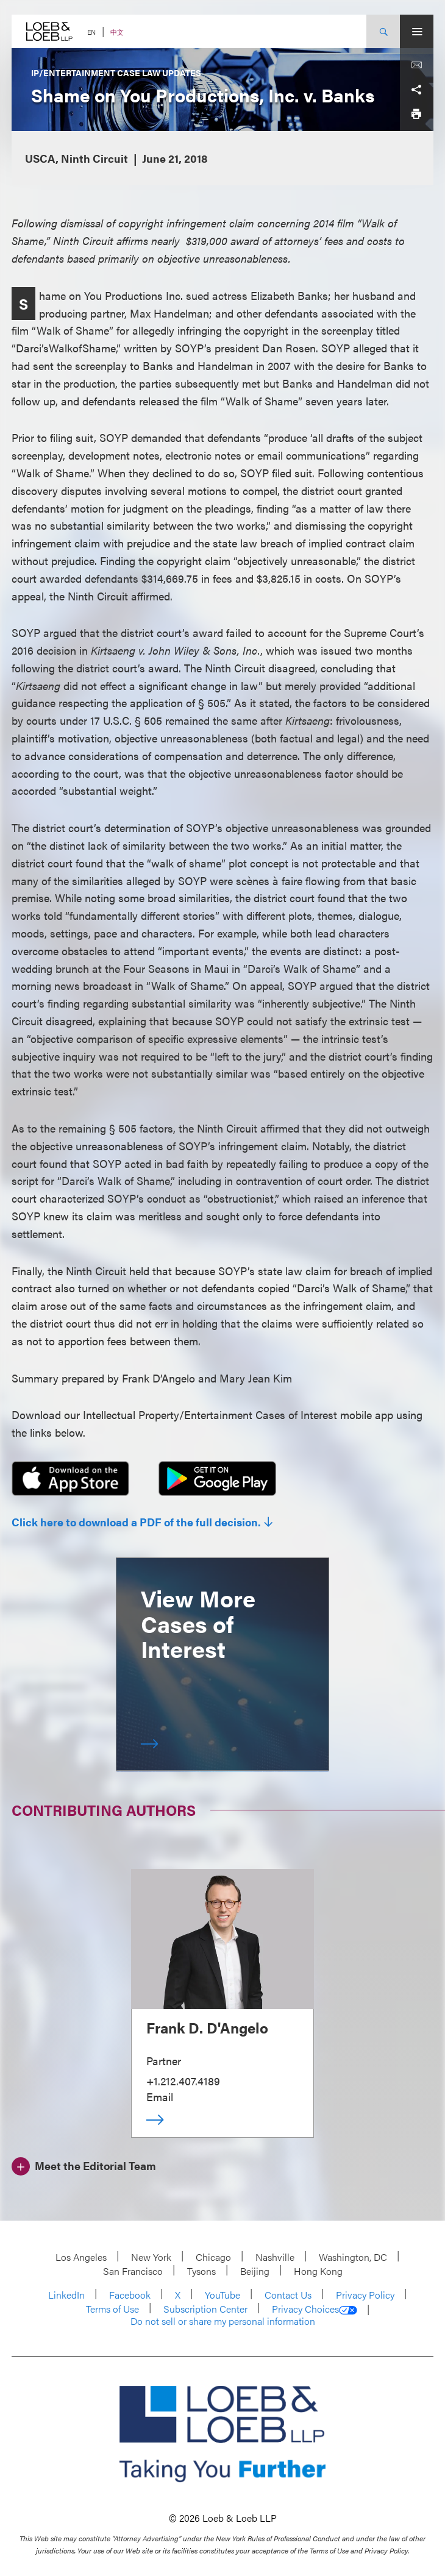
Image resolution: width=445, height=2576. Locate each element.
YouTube (222, 2295)
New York (151, 2257)
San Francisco (133, 2271)
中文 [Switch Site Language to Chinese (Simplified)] (117, 32)
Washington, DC (353, 2257)
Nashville (274, 2257)
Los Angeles (81, 2257)
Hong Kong (318, 2271)
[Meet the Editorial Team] (84, 2164)
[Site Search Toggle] (383, 31)
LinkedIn (66, 2295)
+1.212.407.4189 (183, 2080)
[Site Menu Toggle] (416, 31)
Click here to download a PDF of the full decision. (136, 1522)
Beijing (254, 2271)
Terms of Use (112, 2309)
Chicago (213, 2257)
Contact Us (288, 2295)
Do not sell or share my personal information (222, 2321)
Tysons (201, 2271)
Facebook (130, 2295)
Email (159, 2096)
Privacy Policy (365, 2295)
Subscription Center (205, 2309)
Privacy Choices (314, 2309)
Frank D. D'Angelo (207, 2027)
